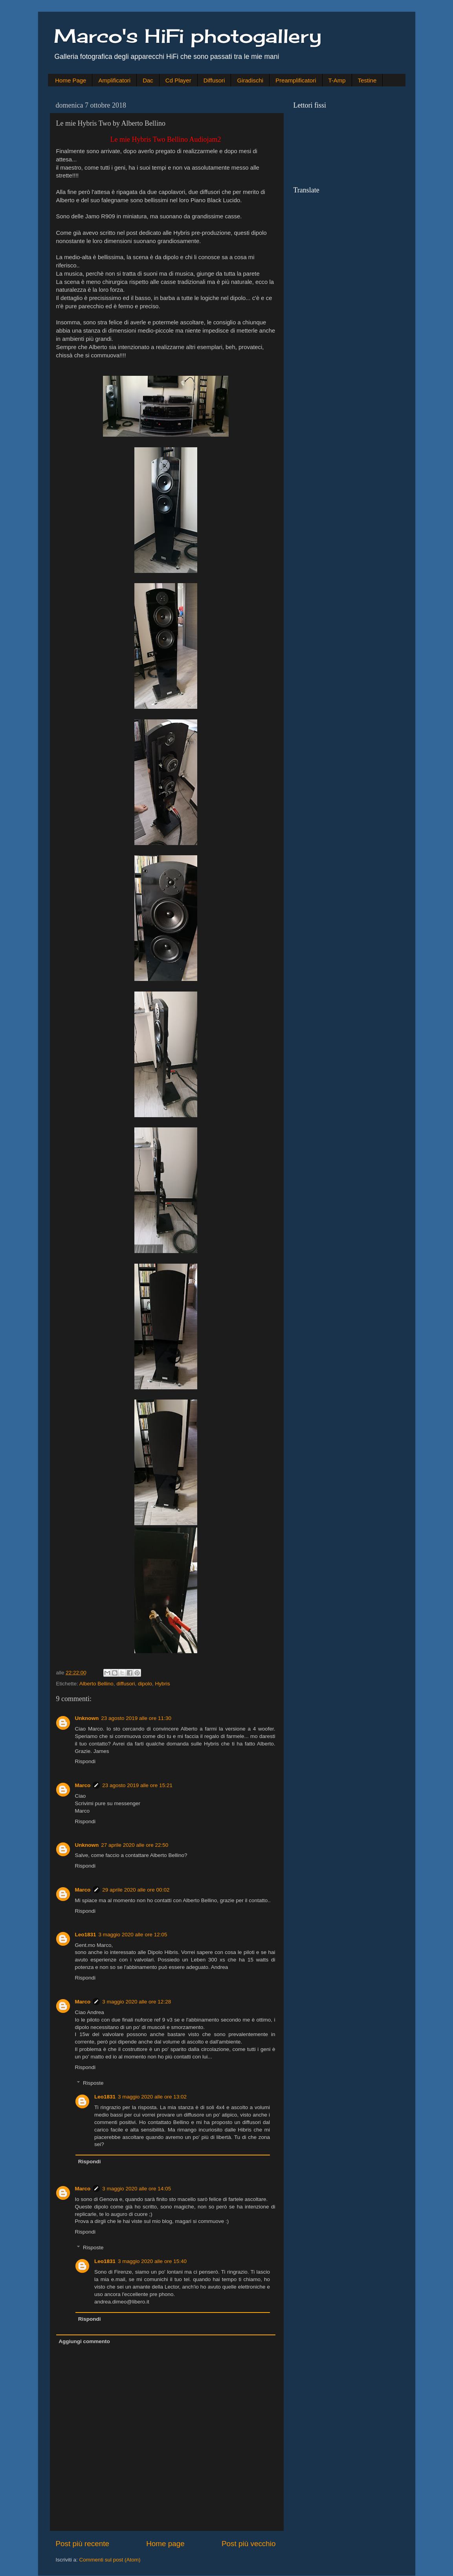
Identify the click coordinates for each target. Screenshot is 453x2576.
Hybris (162, 1684)
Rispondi (85, 1761)
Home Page (70, 80)
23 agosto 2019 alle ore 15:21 (137, 1785)
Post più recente (83, 2543)
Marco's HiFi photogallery (187, 36)
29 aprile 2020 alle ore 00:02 (135, 1890)
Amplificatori (114, 80)
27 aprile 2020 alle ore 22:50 (134, 1845)
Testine (367, 80)
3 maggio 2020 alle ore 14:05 (136, 2189)
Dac (148, 80)
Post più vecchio (249, 2543)
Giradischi (250, 80)
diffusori (125, 1684)
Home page (165, 2543)
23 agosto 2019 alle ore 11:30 (136, 1718)
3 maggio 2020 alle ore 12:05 (133, 1934)
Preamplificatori (295, 80)
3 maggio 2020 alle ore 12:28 (136, 2002)
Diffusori (214, 80)
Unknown (87, 1718)
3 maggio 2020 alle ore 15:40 (152, 2261)
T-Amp (337, 80)
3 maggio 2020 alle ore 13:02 (152, 2097)
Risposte (93, 2083)
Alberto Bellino (96, 1684)
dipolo (145, 1684)
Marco (83, 1785)
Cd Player (178, 80)
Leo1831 (85, 1934)
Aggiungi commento (84, 2341)
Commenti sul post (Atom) (110, 2560)
